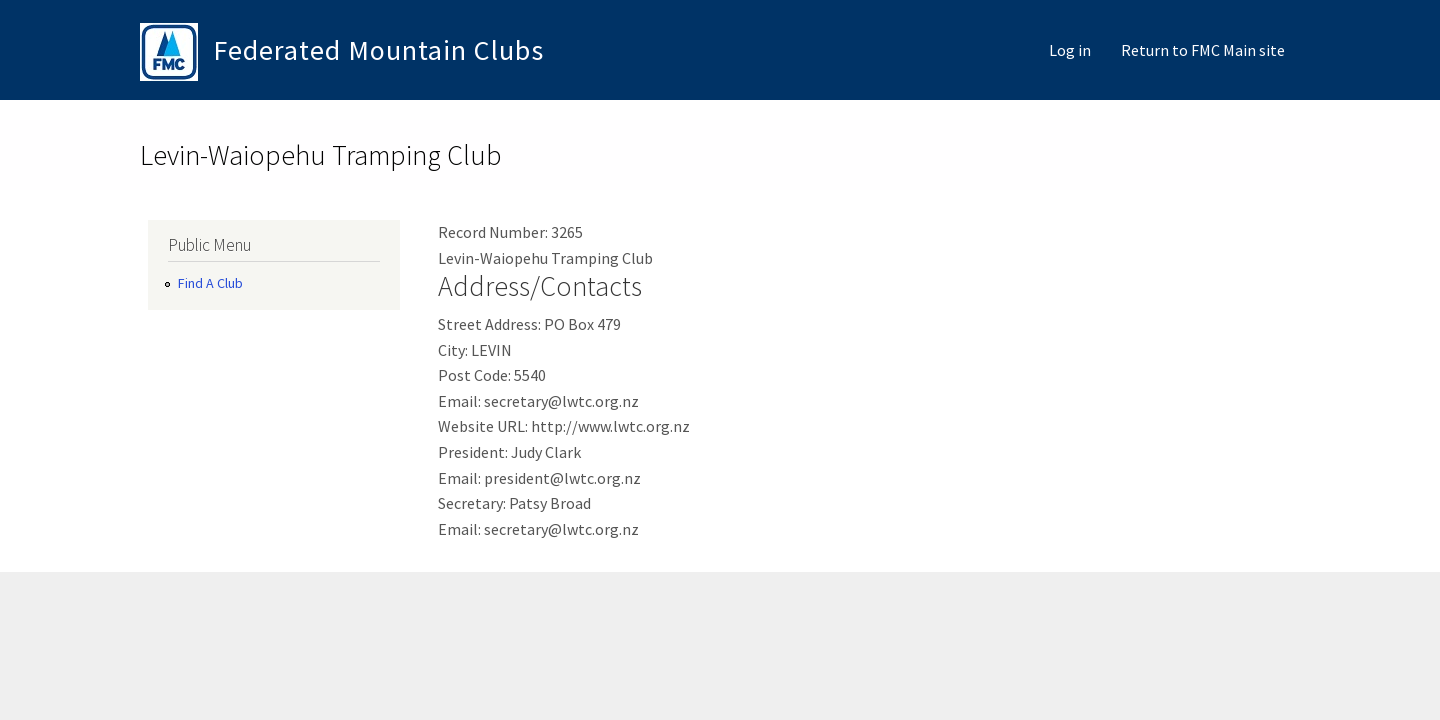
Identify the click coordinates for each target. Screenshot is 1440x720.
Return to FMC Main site (1203, 50)
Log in (1070, 50)
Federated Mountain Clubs (378, 50)
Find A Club (210, 283)
